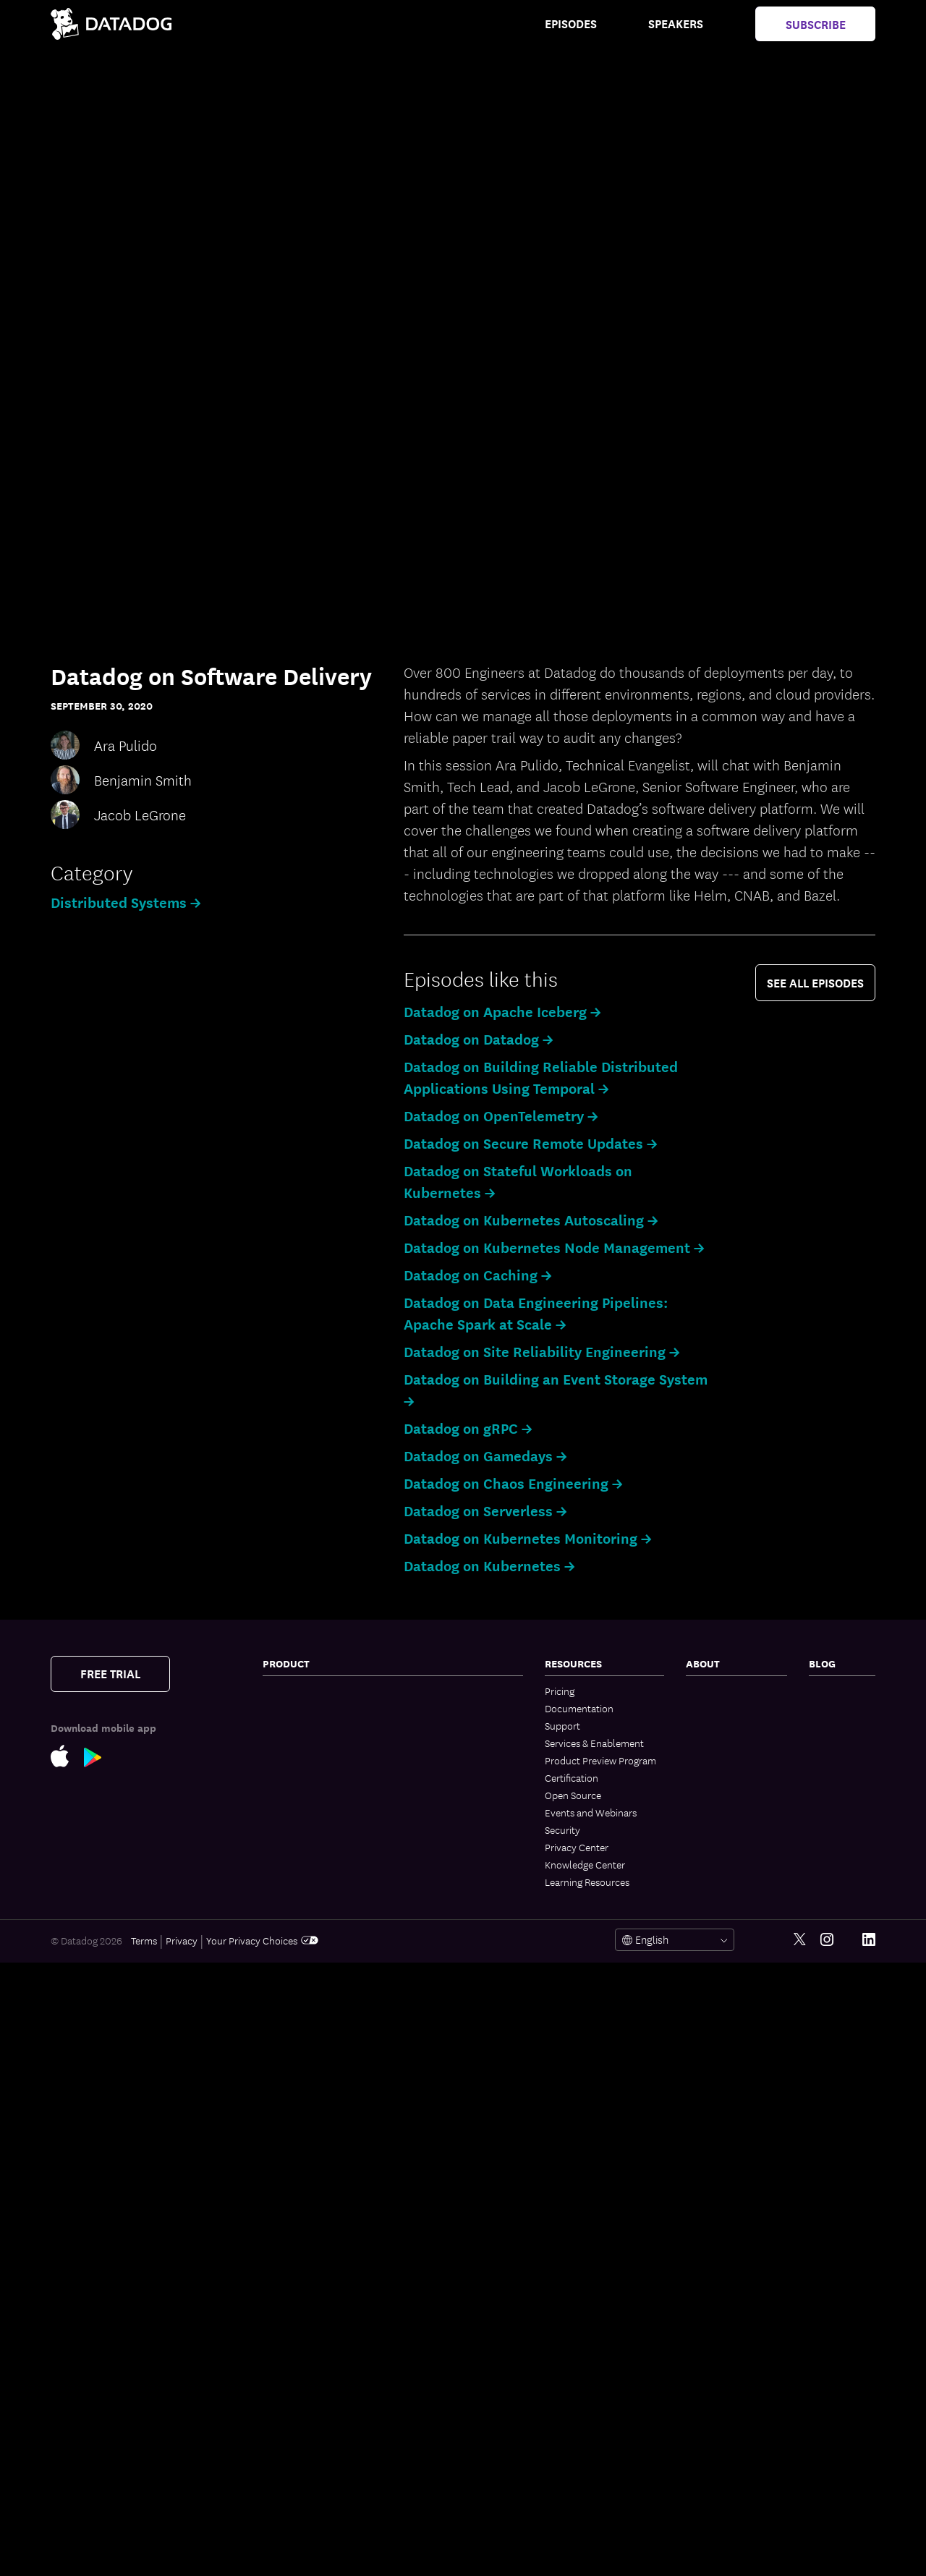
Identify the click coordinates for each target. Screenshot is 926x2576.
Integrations (430, 2230)
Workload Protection (308, 2107)
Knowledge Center (585, 1864)
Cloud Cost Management (317, 1760)
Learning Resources (587, 1882)
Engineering (834, 1708)
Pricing (559, 1691)
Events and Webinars (591, 1812)
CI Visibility (427, 1727)
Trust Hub (707, 1864)
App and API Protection (314, 2188)
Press (697, 1725)
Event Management (446, 1831)
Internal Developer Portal (459, 1709)
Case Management (444, 1848)
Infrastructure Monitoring (318, 1691)
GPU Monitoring (438, 2352)
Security (562, 1829)
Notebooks (428, 2109)
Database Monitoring (308, 1939)
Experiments (290, 2408)
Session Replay (295, 2425)
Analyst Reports (720, 1812)
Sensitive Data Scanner (312, 2009)
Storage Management (450, 2334)
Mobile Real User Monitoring (299, 2367)
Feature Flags (433, 1761)
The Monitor (835, 1691)
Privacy (181, 2553)
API (411, 2265)
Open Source (573, 1795)
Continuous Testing (305, 2478)
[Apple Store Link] (67, 1755)
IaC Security (289, 2298)
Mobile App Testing (304, 2460)
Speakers (675, 23)
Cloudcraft (286, 1777)
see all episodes (815, 982)
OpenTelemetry (437, 2195)
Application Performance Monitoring (317, 1818)
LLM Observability (443, 1987)
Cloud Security (295, 2061)
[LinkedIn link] (868, 2553)
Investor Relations (725, 1795)
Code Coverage (437, 1779)
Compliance (289, 2171)
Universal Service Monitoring (299, 1864)
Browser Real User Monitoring (302, 2338)
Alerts (417, 2213)
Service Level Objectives (456, 1796)
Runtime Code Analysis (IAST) (313, 2275)
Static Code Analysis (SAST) (322, 2252)
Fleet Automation (442, 2143)
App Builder (429, 2039)
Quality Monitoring (303, 1922)
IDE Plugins (428, 2248)
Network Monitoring (306, 1708)
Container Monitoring (309, 1725)
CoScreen (425, 2057)
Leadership (710, 1743)
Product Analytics (302, 2391)
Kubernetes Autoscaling (315, 1795)
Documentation (579, 1708)
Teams (417, 2074)
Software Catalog (300, 1841)
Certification (571, 1777)
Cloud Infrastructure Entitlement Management (318, 2130)
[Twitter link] (800, 2553)
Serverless (285, 1743)
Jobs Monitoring (298, 1905)
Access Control (437, 2178)
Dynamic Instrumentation (319, 1974)
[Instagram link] (826, 2553)
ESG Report (711, 1829)
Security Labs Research (454, 2300)
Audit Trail (285, 2026)
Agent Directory (438, 1935)
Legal (697, 1777)
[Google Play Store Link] (100, 1755)
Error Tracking (293, 2495)
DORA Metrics (434, 2369)
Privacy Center (576, 1847)
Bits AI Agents (434, 1866)
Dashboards (430, 2091)
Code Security (293, 2235)
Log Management (300, 1991)
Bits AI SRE (427, 1883)
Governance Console (450, 2161)
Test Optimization (442, 1744)
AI (813, 1725)
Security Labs (838, 1743)
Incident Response (444, 1814)
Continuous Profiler (305, 1957)
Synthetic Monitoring (308, 2443)
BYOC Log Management (455, 1692)
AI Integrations (436, 2004)
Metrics (420, 1952)
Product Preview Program (600, 1760)
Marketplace (431, 2282)
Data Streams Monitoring (316, 1887)
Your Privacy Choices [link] (262, 2553)
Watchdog (426, 1970)
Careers (702, 1760)
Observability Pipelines (312, 2044)
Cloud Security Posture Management (313, 2084)
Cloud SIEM (288, 2316)
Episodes (571, 23)
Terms (144, 2553)
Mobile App (429, 2126)
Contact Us (710, 1691)
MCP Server (429, 1918)
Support (562, 1725)
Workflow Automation (452, 2022)
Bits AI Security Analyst (454, 1900)
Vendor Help (713, 1847)
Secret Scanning (438, 2386)
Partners (704, 1708)
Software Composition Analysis (311, 2211)
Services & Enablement (594, 1743)
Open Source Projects (451, 2317)
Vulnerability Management (320, 2153)
